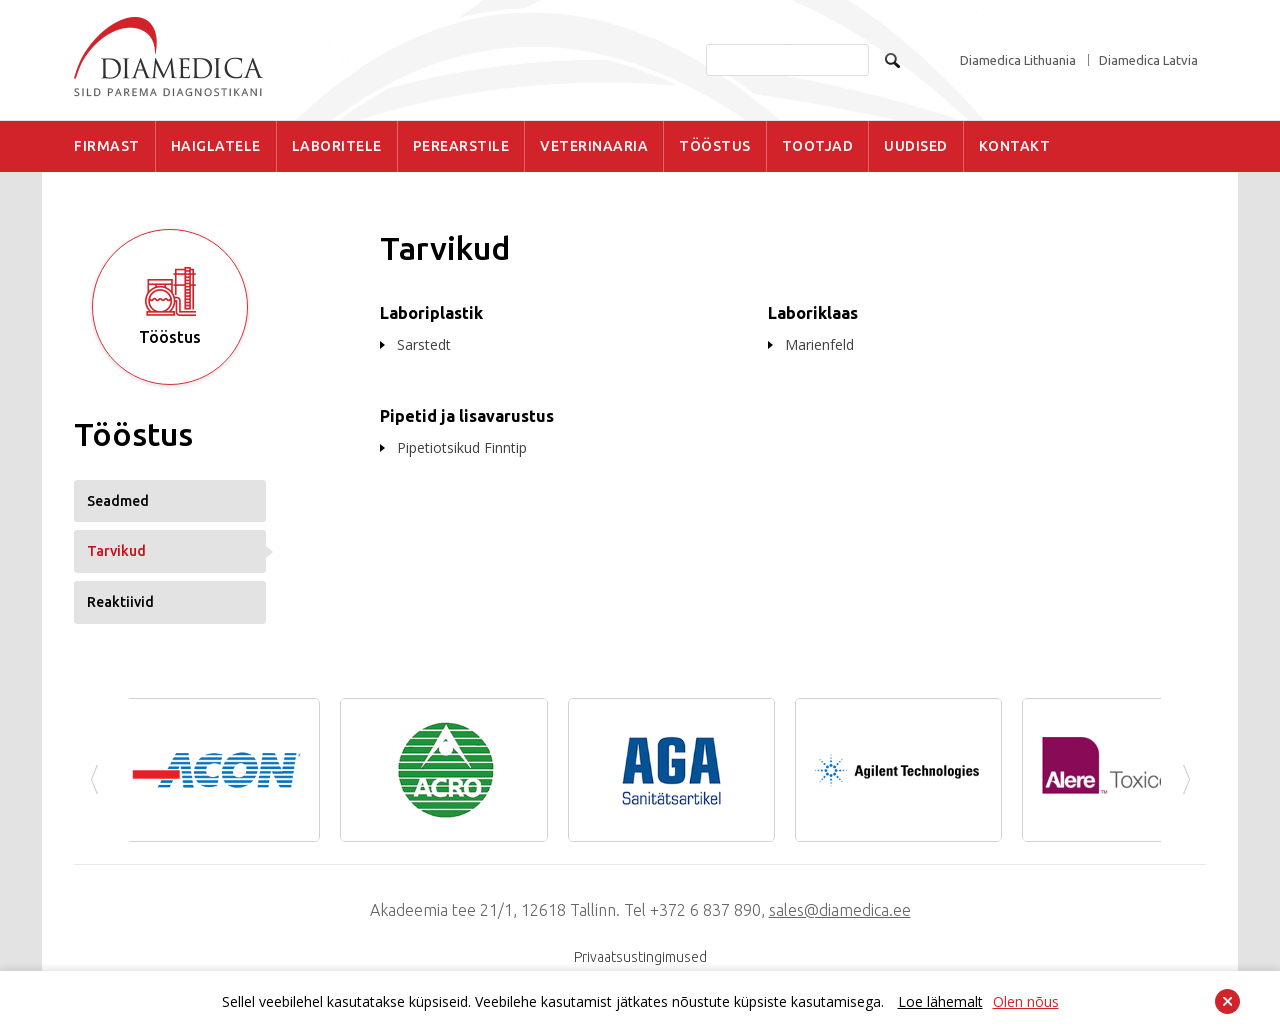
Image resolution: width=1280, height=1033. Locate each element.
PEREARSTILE (461, 146)
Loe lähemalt (940, 1001)
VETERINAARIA (594, 146)
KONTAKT (1015, 146)
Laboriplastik (431, 313)
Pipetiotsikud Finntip (462, 447)
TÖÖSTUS (715, 146)
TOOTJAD (818, 146)
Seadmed (118, 501)
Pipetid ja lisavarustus (467, 416)
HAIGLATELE (216, 146)
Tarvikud (116, 551)
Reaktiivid (120, 602)
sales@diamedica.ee (840, 910)
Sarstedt (424, 344)
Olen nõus (1026, 1001)
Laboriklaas (813, 313)
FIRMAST (107, 146)
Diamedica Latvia (1148, 60)
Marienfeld (819, 344)
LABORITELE (337, 146)
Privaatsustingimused (640, 957)
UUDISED (916, 146)
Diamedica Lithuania (1018, 60)
